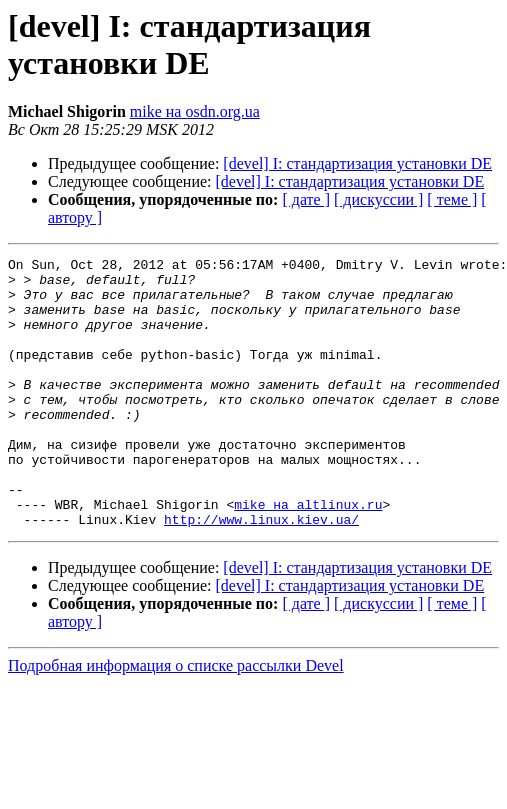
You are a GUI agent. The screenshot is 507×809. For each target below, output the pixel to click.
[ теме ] (452, 199)
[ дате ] (306, 199)
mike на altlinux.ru (308, 555)
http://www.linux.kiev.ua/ (261, 573)
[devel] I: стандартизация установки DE (357, 163)
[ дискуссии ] (378, 199)
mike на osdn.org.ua (195, 111)
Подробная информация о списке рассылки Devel (176, 719)
